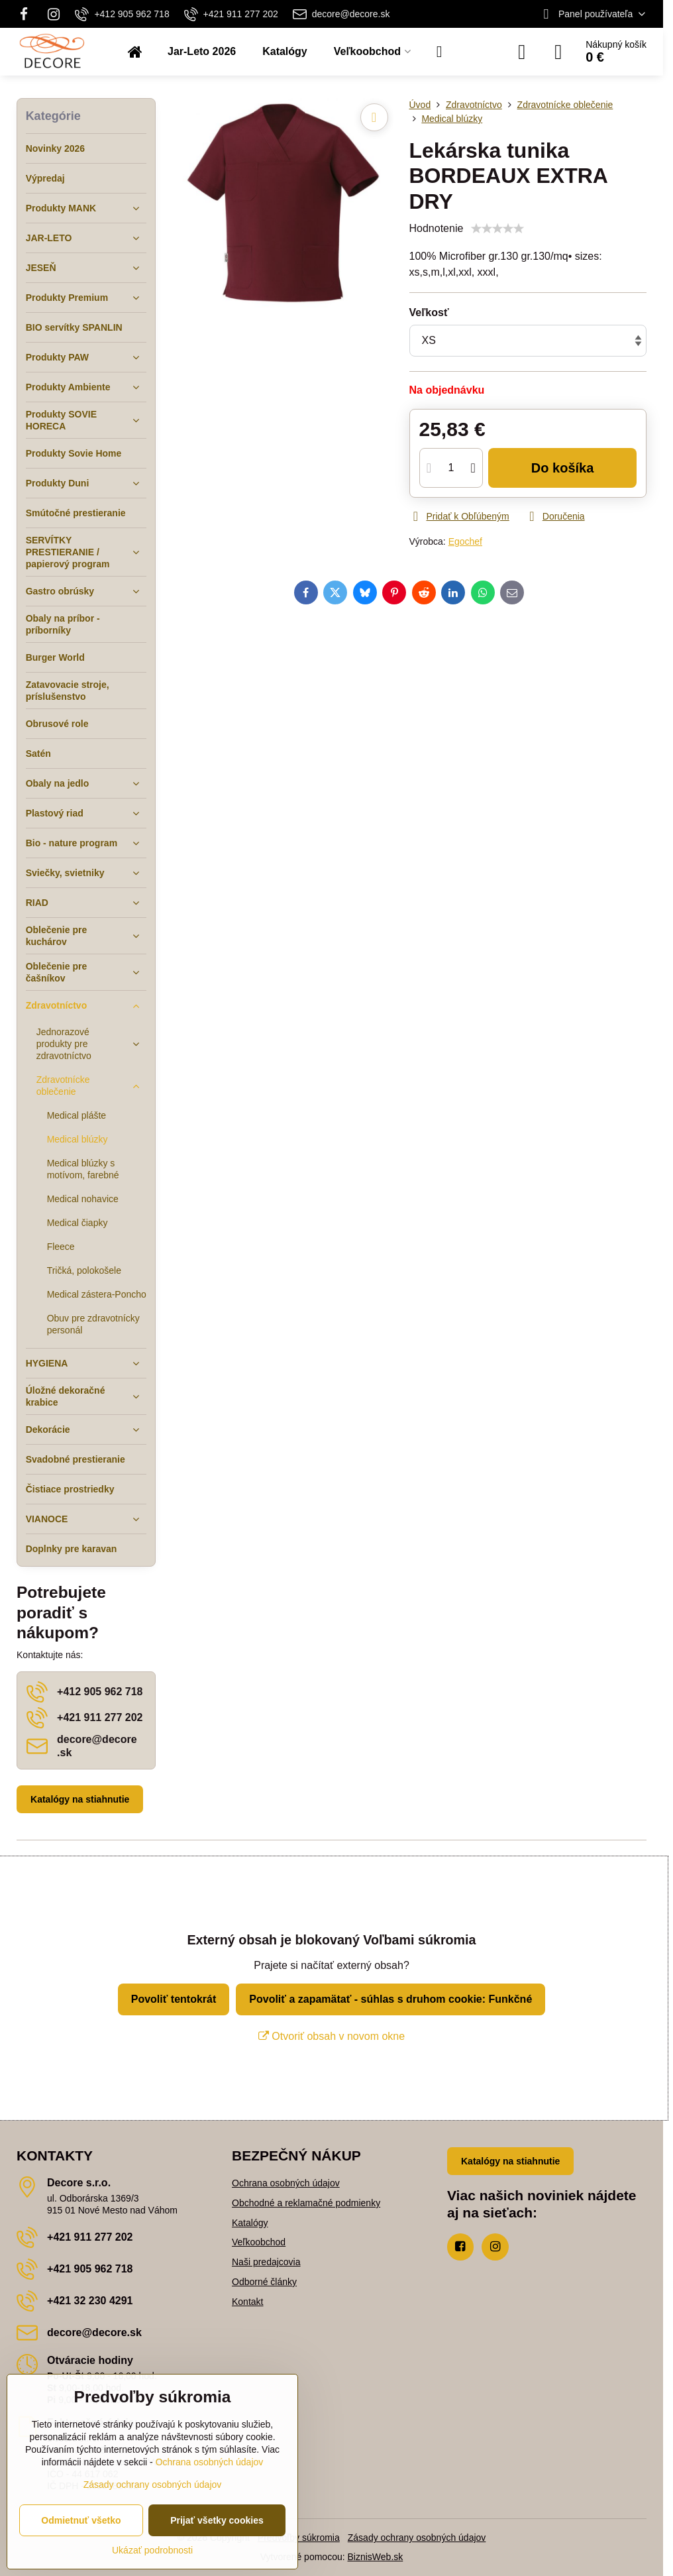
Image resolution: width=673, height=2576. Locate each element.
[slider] (497, 228)
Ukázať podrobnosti (152, 2550)
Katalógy (250, 2222)
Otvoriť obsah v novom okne (331, 2036)
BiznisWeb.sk (375, 2556)
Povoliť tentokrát (174, 1999)
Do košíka (562, 468)
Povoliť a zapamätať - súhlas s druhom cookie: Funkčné (390, 1999)
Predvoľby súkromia (299, 2537)
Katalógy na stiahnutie (79, 1799)
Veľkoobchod (258, 2242)
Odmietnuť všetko (81, 2520)
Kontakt (247, 2301)
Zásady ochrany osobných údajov (417, 2537)
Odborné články (264, 2281)
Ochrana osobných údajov (286, 2183)
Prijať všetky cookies (217, 2520)
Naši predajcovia (266, 2262)
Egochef (465, 541)
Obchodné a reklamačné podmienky (306, 2203)
